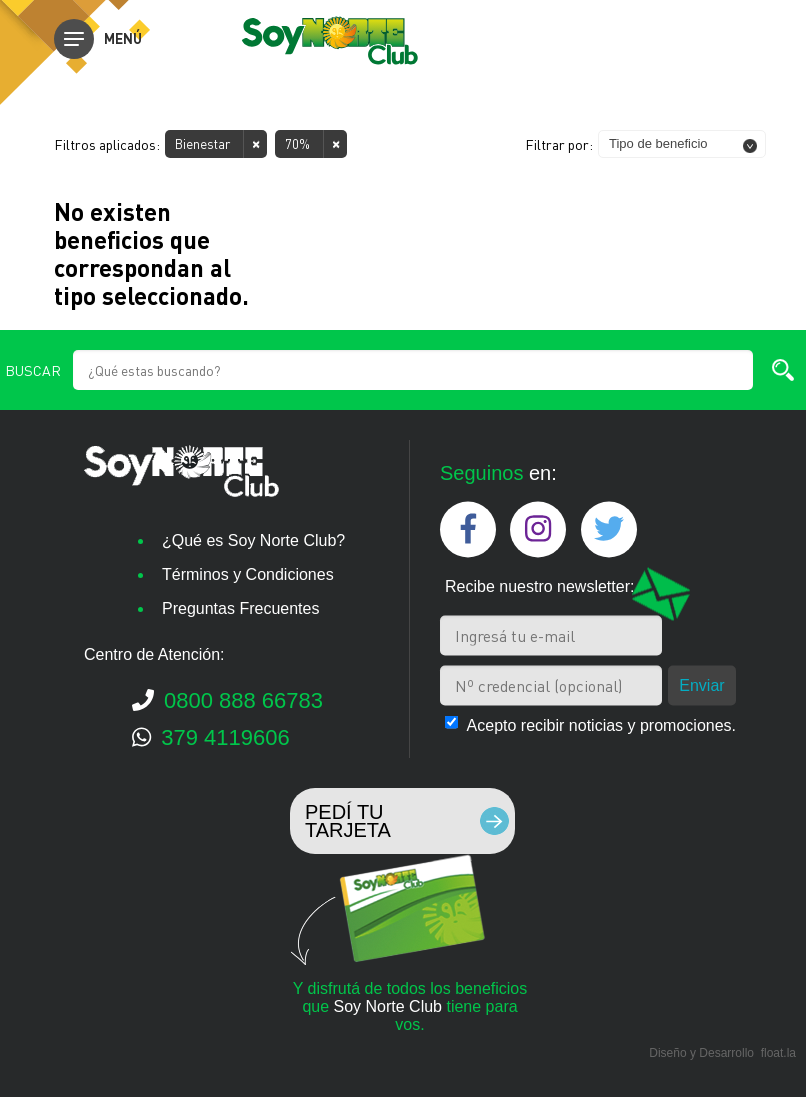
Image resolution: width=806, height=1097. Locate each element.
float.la (778, 1053)
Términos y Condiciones (248, 574)
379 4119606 (211, 737)
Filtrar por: (559, 144)
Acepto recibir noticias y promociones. (601, 724)
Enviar (701, 684)
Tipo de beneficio (658, 143)
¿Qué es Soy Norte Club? (253, 540)
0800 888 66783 (227, 700)
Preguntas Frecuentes (240, 608)
